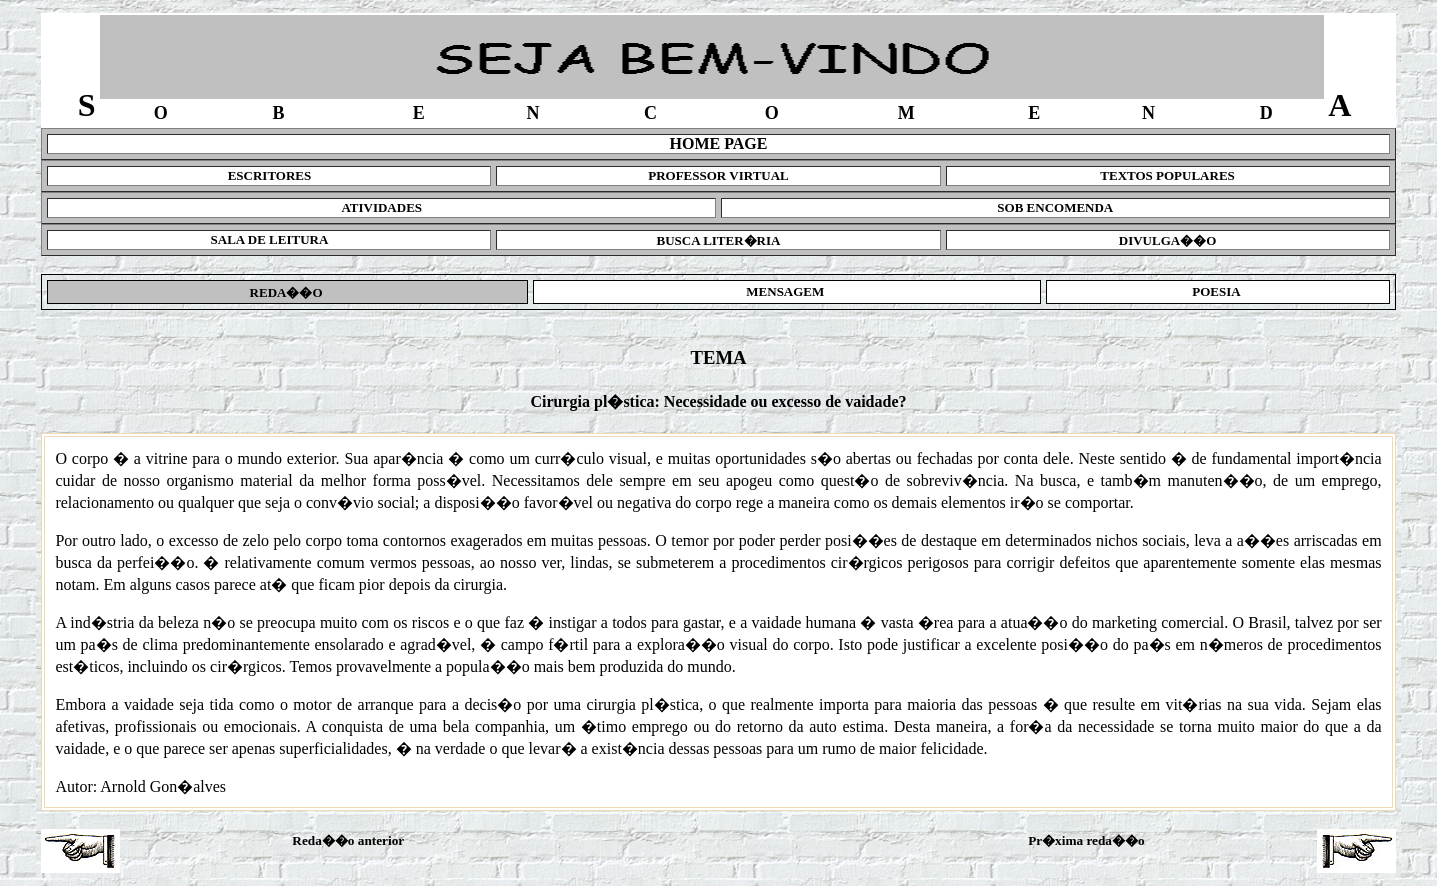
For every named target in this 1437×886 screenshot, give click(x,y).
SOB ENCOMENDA (1055, 207)
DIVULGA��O (1168, 240)
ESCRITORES (270, 175)
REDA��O (287, 292)
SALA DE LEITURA (270, 239)
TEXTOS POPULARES (1167, 175)
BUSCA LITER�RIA (719, 240)
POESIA (1217, 291)
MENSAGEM (787, 291)
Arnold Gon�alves (163, 786)
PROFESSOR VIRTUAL (718, 175)
